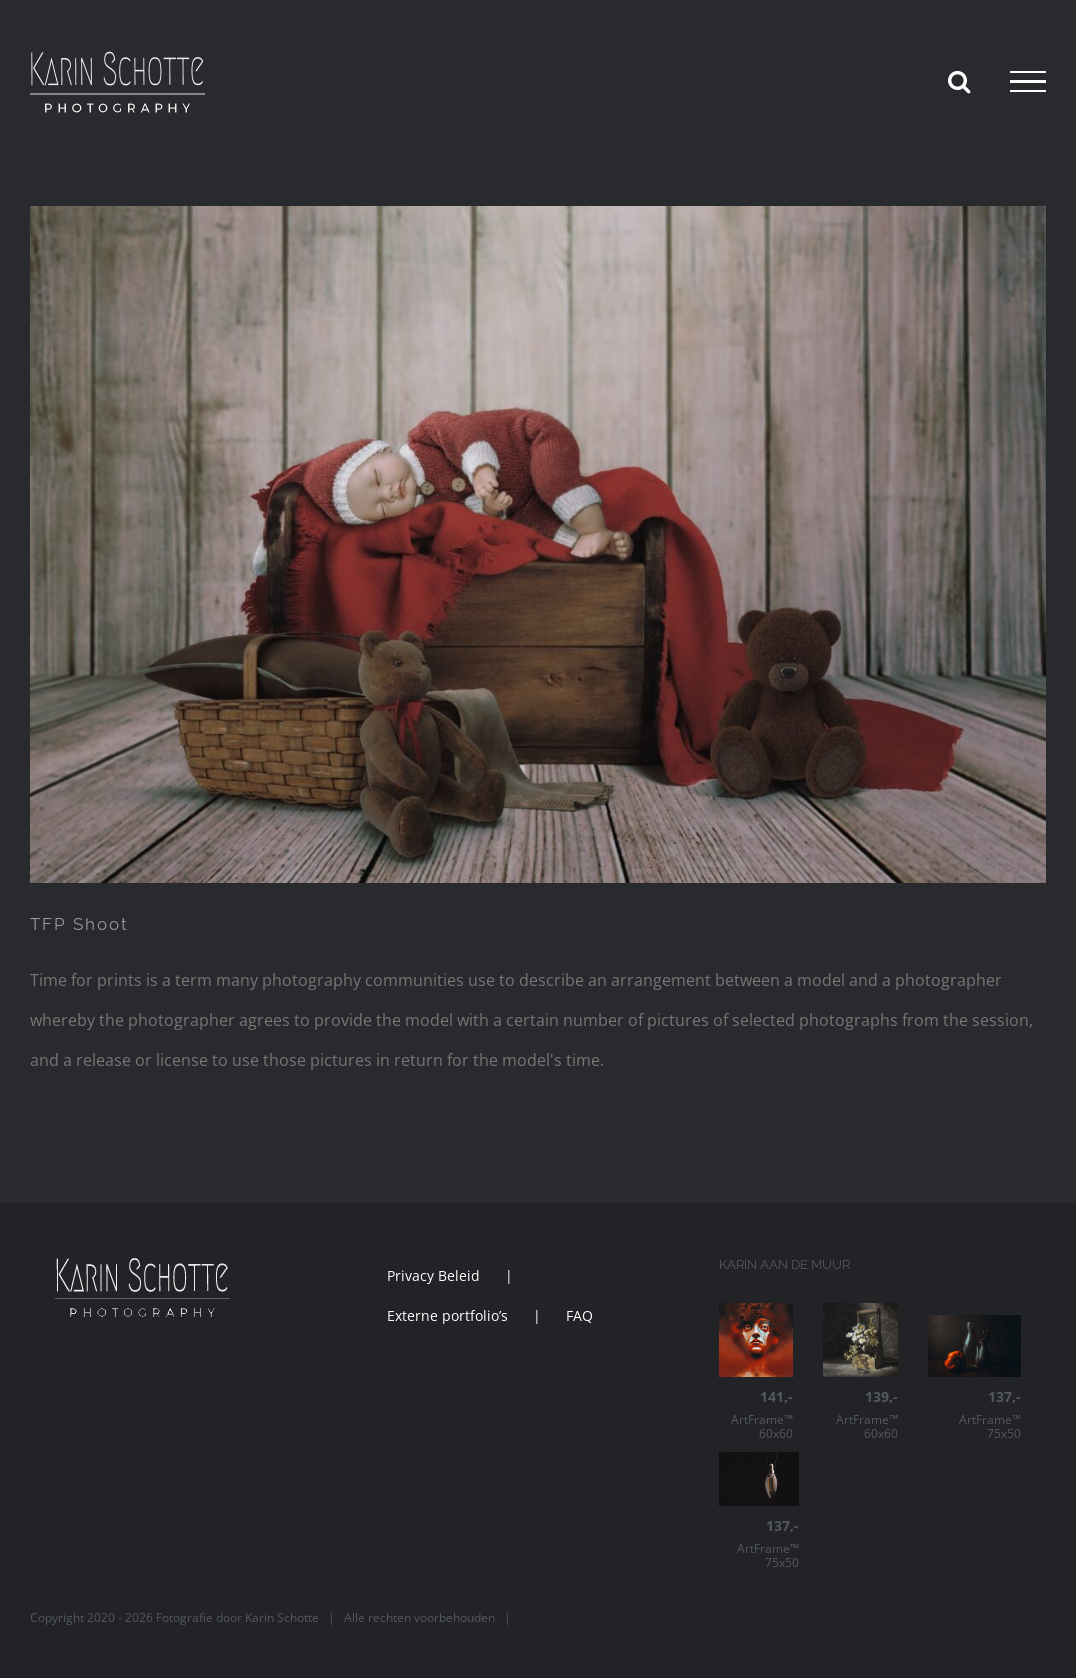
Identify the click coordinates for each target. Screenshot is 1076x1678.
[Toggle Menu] (1028, 82)
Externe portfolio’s (447, 1315)
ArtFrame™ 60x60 (756, 1415)
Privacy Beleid (433, 1275)
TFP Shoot (79, 924)
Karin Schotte (282, 1617)
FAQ (579, 1315)
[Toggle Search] (959, 81)
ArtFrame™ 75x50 (974, 1415)
